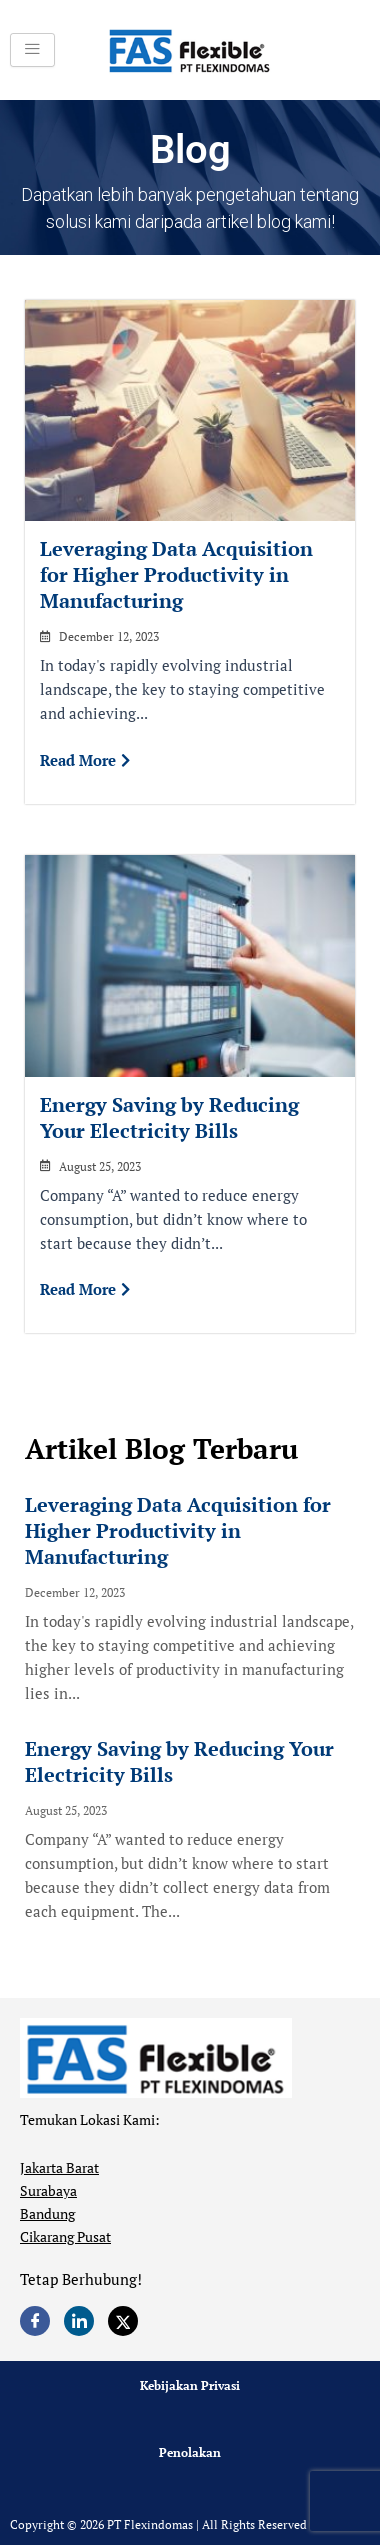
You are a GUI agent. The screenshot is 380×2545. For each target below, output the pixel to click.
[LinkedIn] (79, 2321)
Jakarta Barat (59, 2167)
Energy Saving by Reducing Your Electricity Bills (169, 1117)
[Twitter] (123, 2321)
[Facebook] (35, 2321)
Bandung (47, 2213)
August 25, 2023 (100, 1167)
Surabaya (48, 2190)
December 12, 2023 (109, 637)
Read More (85, 760)
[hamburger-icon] (32, 50)
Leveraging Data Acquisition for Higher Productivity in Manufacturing (176, 574)
